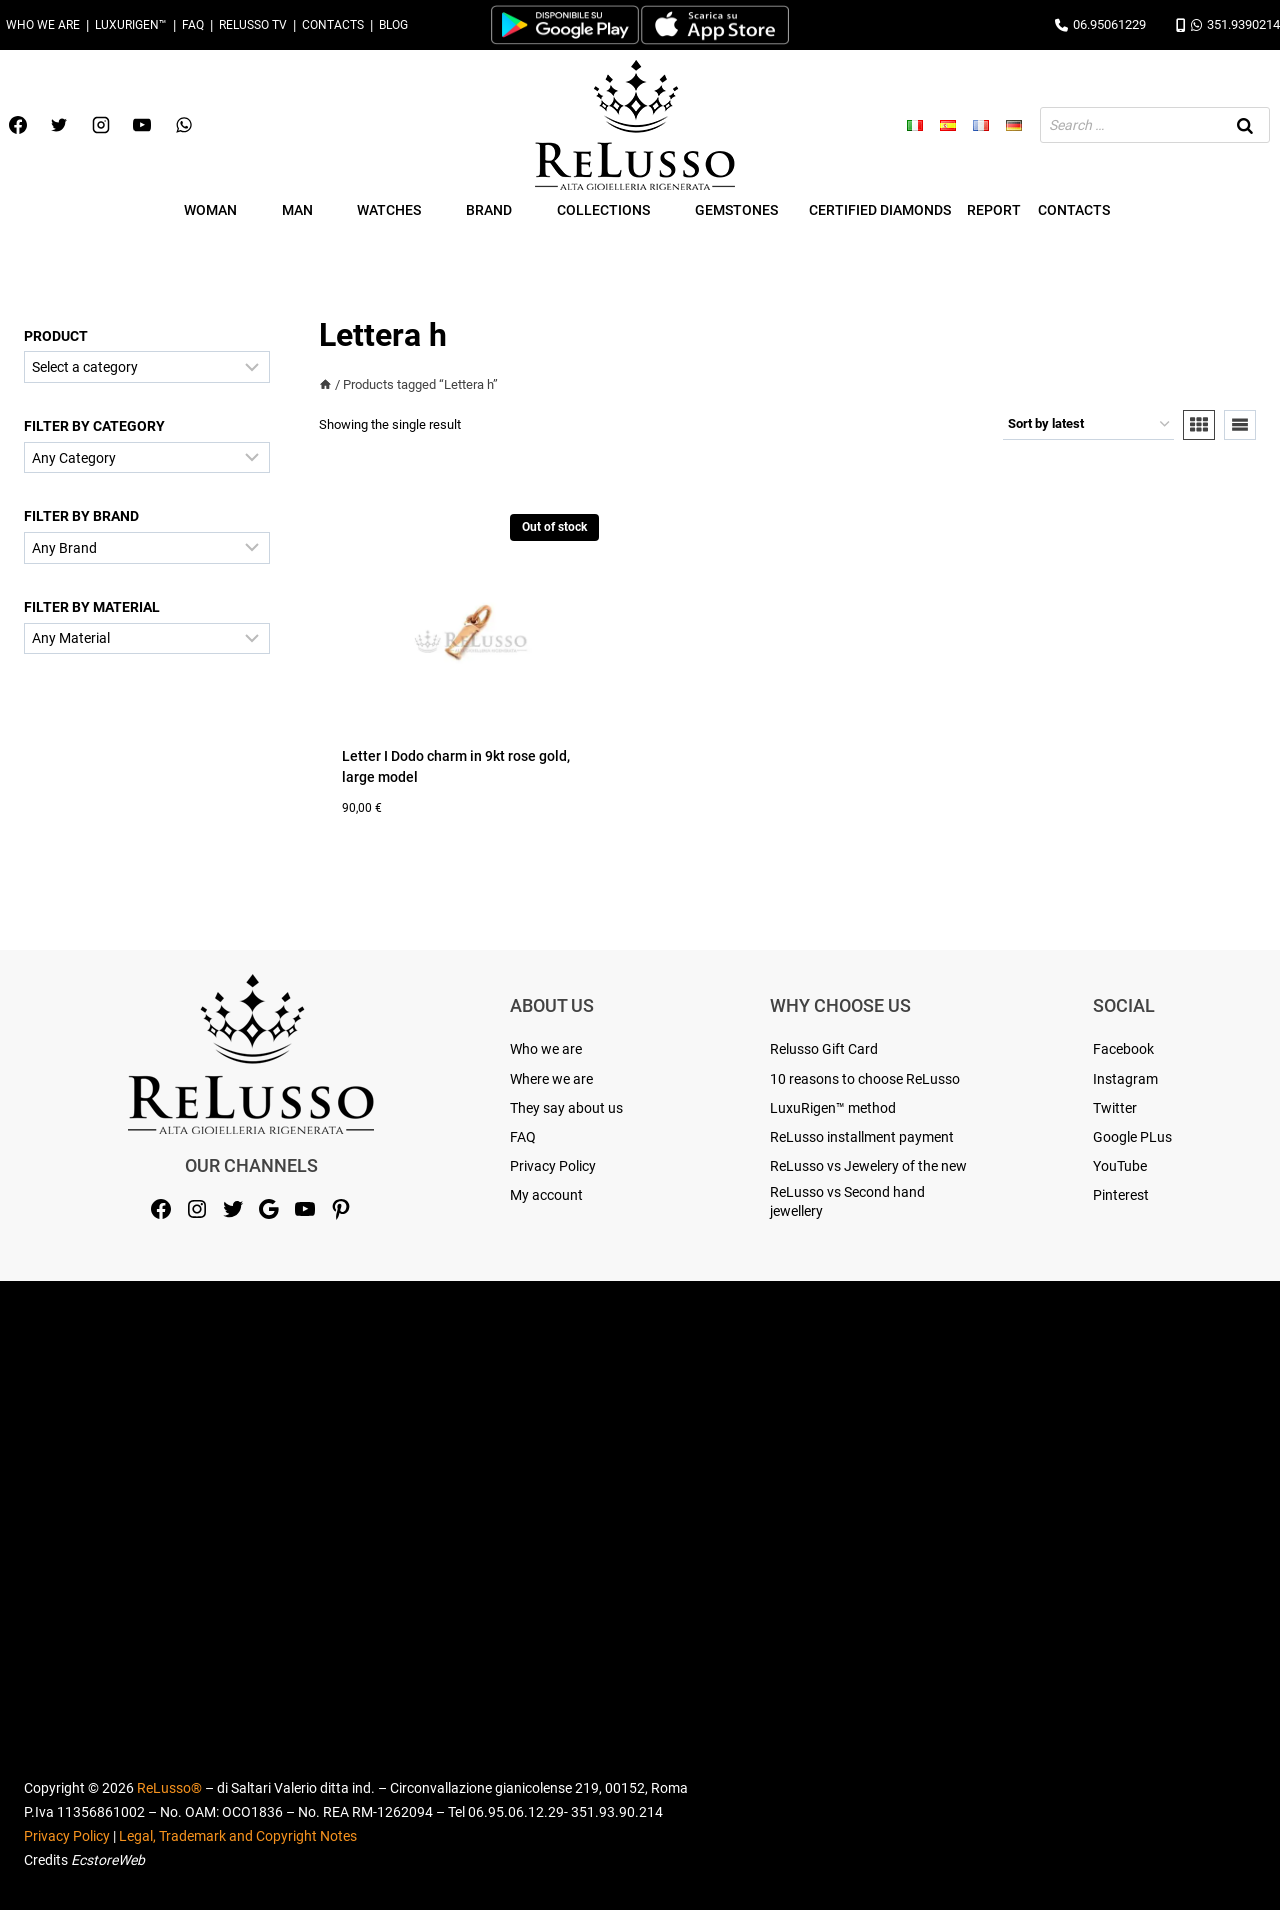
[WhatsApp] (184, 125)
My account (546, 1195)
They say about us (566, 1108)
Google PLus (1132, 1137)
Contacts (333, 25)
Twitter (1115, 1108)
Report (994, 210)
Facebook (1123, 1049)
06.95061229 (1100, 24)
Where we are (551, 1079)
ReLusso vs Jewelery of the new (868, 1166)
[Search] (1245, 125)
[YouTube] (142, 125)
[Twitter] (59, 125)
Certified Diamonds (880, 210)
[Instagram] (101, 125)
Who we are (43, 25)
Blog (393, 25)
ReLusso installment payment (862, 1137)
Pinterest (1121, 1195)
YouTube (1120, 1166)
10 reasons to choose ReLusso (865, 1079)
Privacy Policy (553, 1166)
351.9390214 (1228, 24)
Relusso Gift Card (824, 1049)
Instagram (1125, 1079)
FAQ (193, 25)
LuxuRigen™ (131, 25)
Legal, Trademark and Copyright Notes (238, 1836)
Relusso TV (253, 25)
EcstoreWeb (108, 1860)
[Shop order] (1088, 425)
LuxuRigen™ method (833, 1108)
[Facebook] (18, 125)
